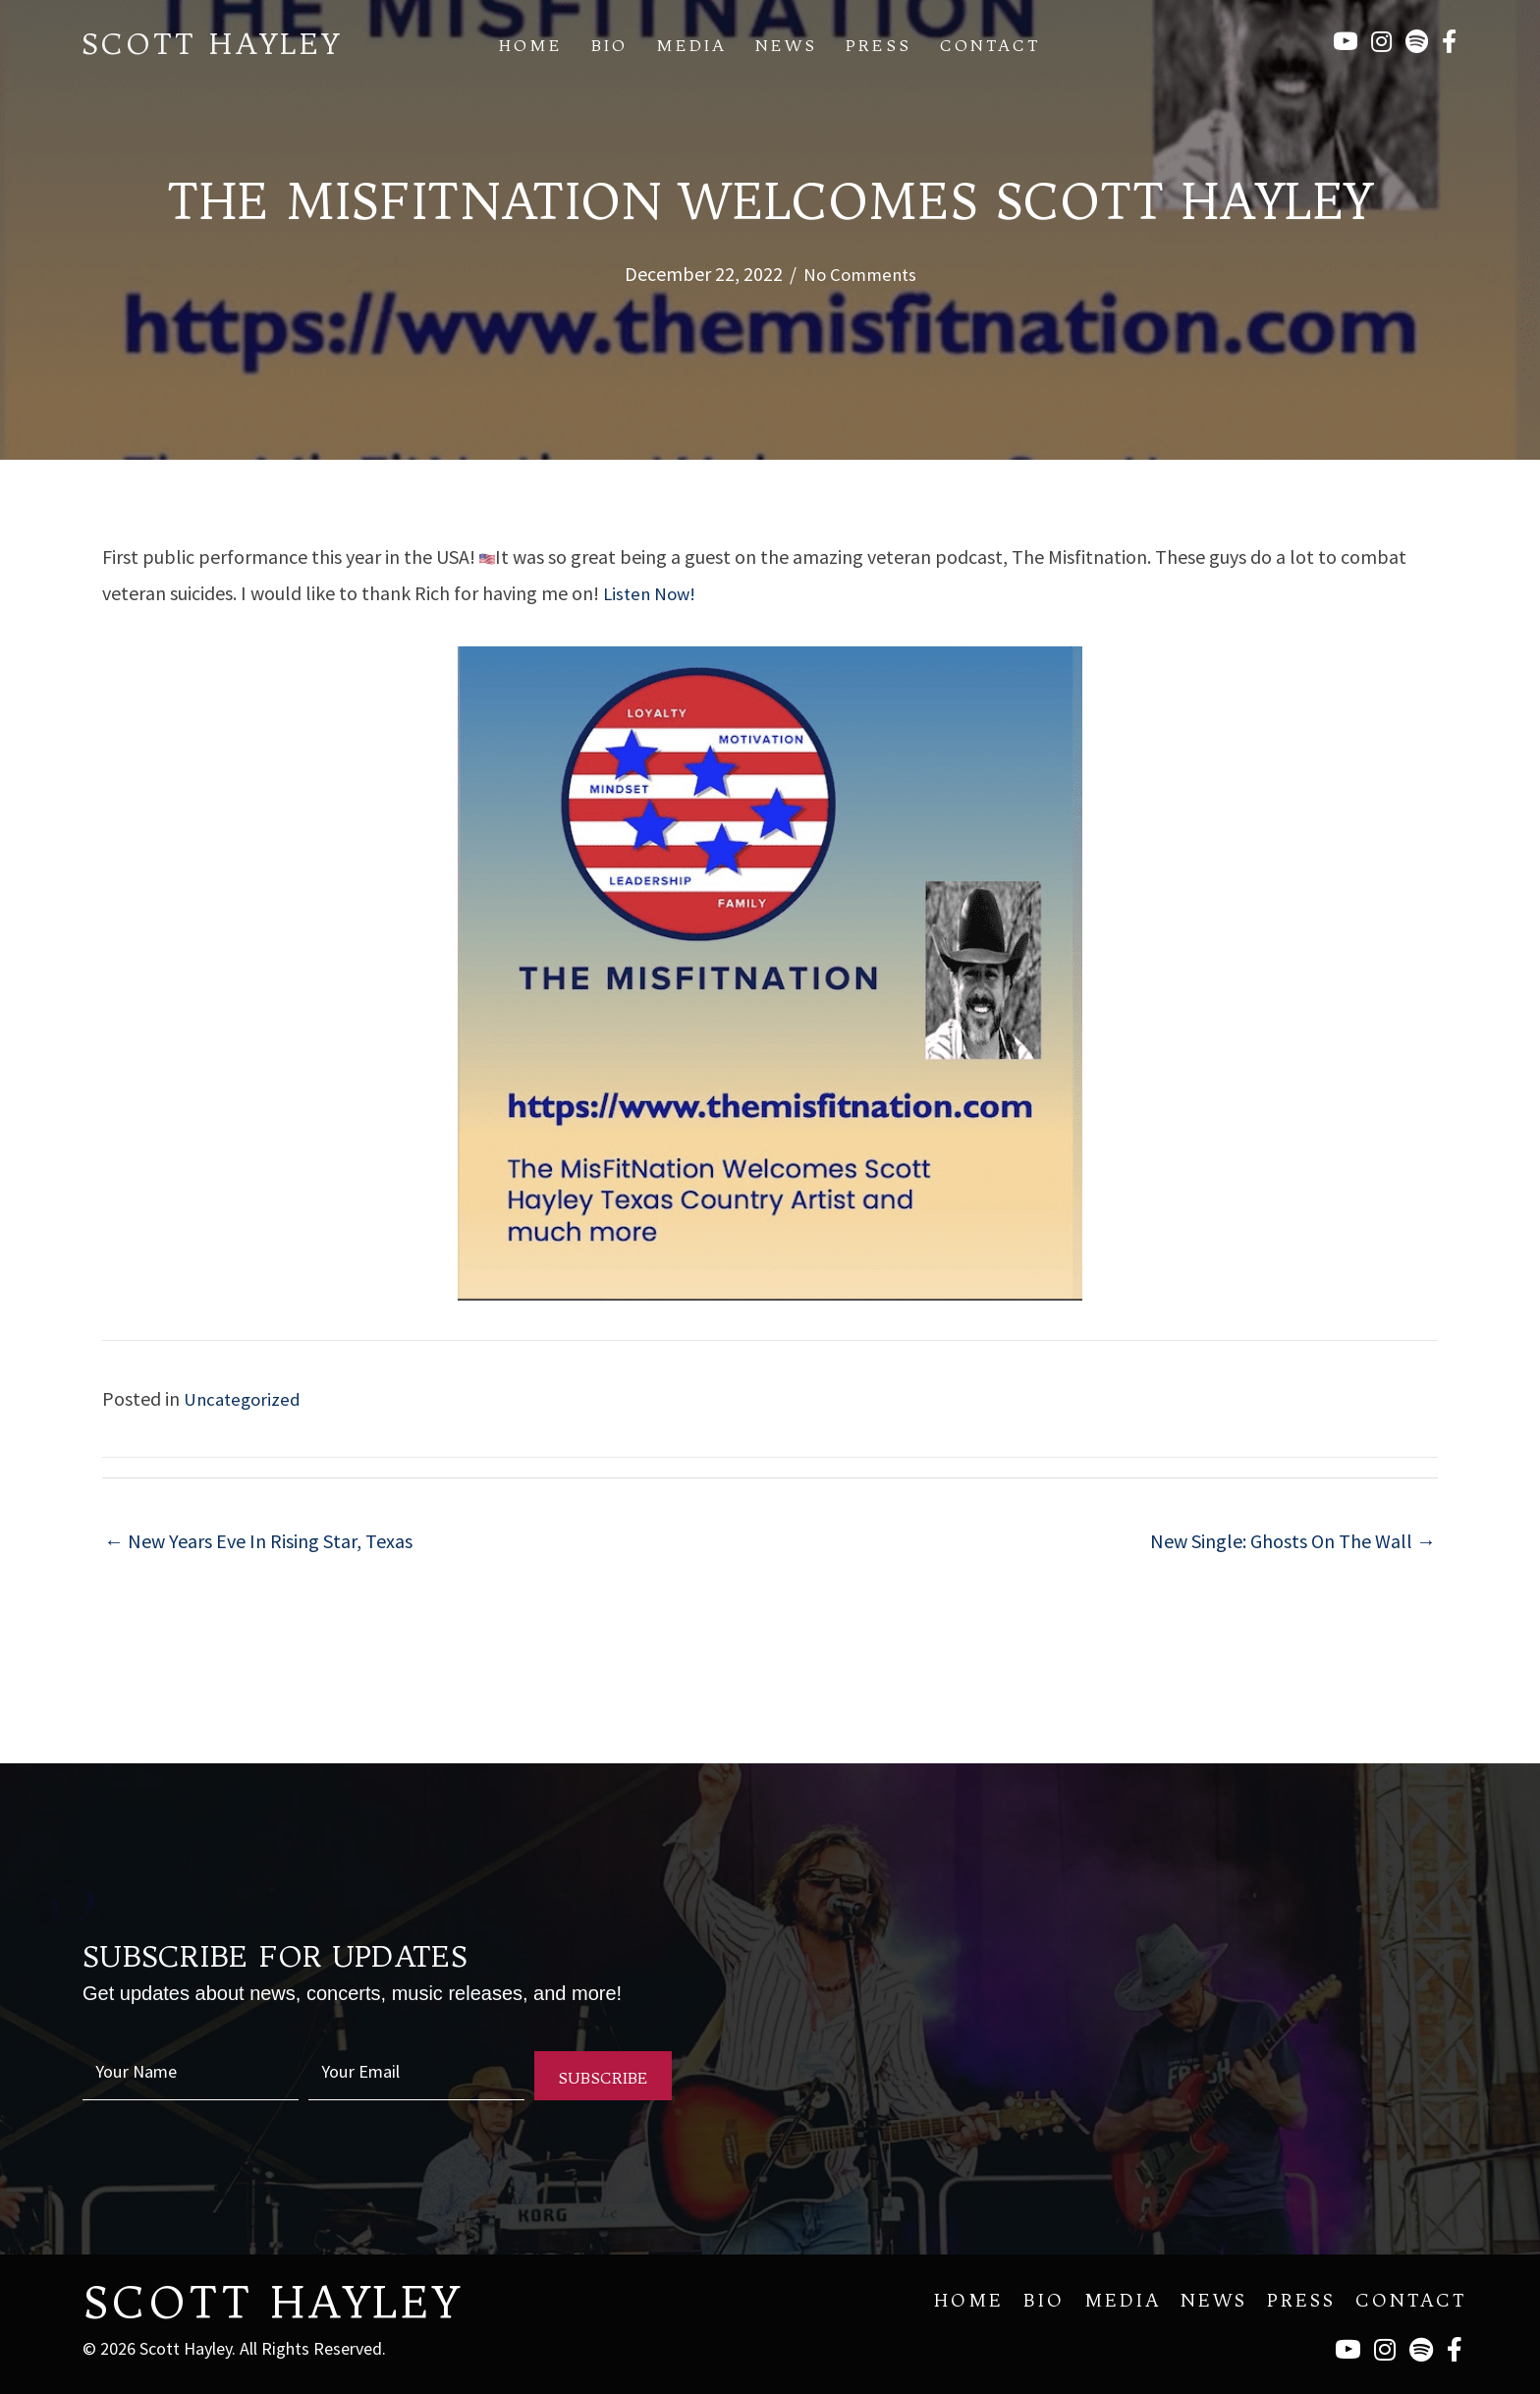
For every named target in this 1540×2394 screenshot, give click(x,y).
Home (531, 45)
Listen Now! (652, 592)
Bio (609, 45)
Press (878, 45)
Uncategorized (244, 1396)
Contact (990, 45)
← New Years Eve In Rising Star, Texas (258, 1539)
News (786, 45)
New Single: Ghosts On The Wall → (1293, 1539)
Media (691, 45)
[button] (603, 2073)
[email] (416, 2073)
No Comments (859, 273)
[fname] (190, 2073)
